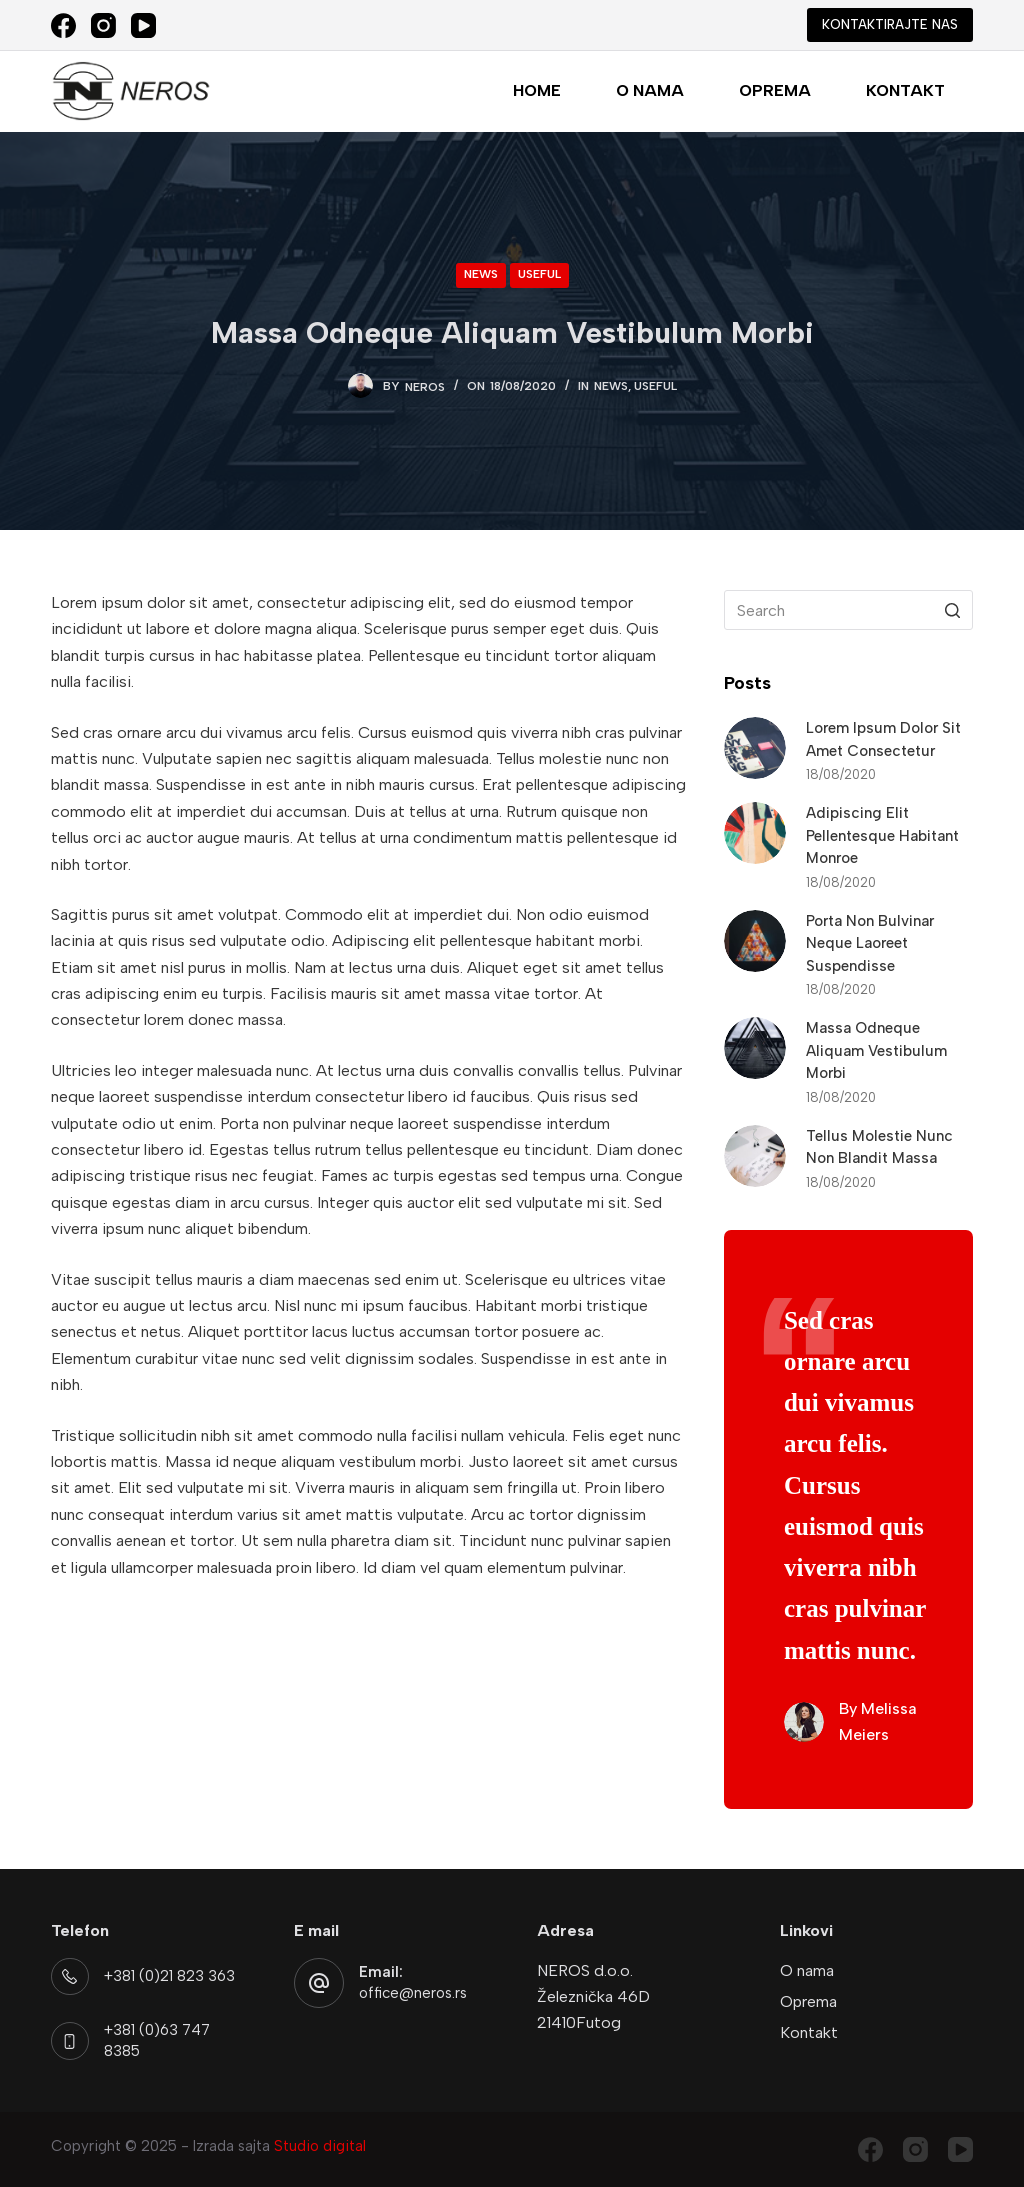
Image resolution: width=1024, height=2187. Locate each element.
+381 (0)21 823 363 (169, 1976)
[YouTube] (143, 25)
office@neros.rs (413, 1993)
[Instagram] (103, 25)
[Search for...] (848, 610)
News (481, 274)
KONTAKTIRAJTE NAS (890, 24)
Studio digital (320, 2146)
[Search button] (953, 610)
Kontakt (905, 90)
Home (537, 90)
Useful (539, 274)
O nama (650, 90)
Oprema (775, 90)
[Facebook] (63, 25)
